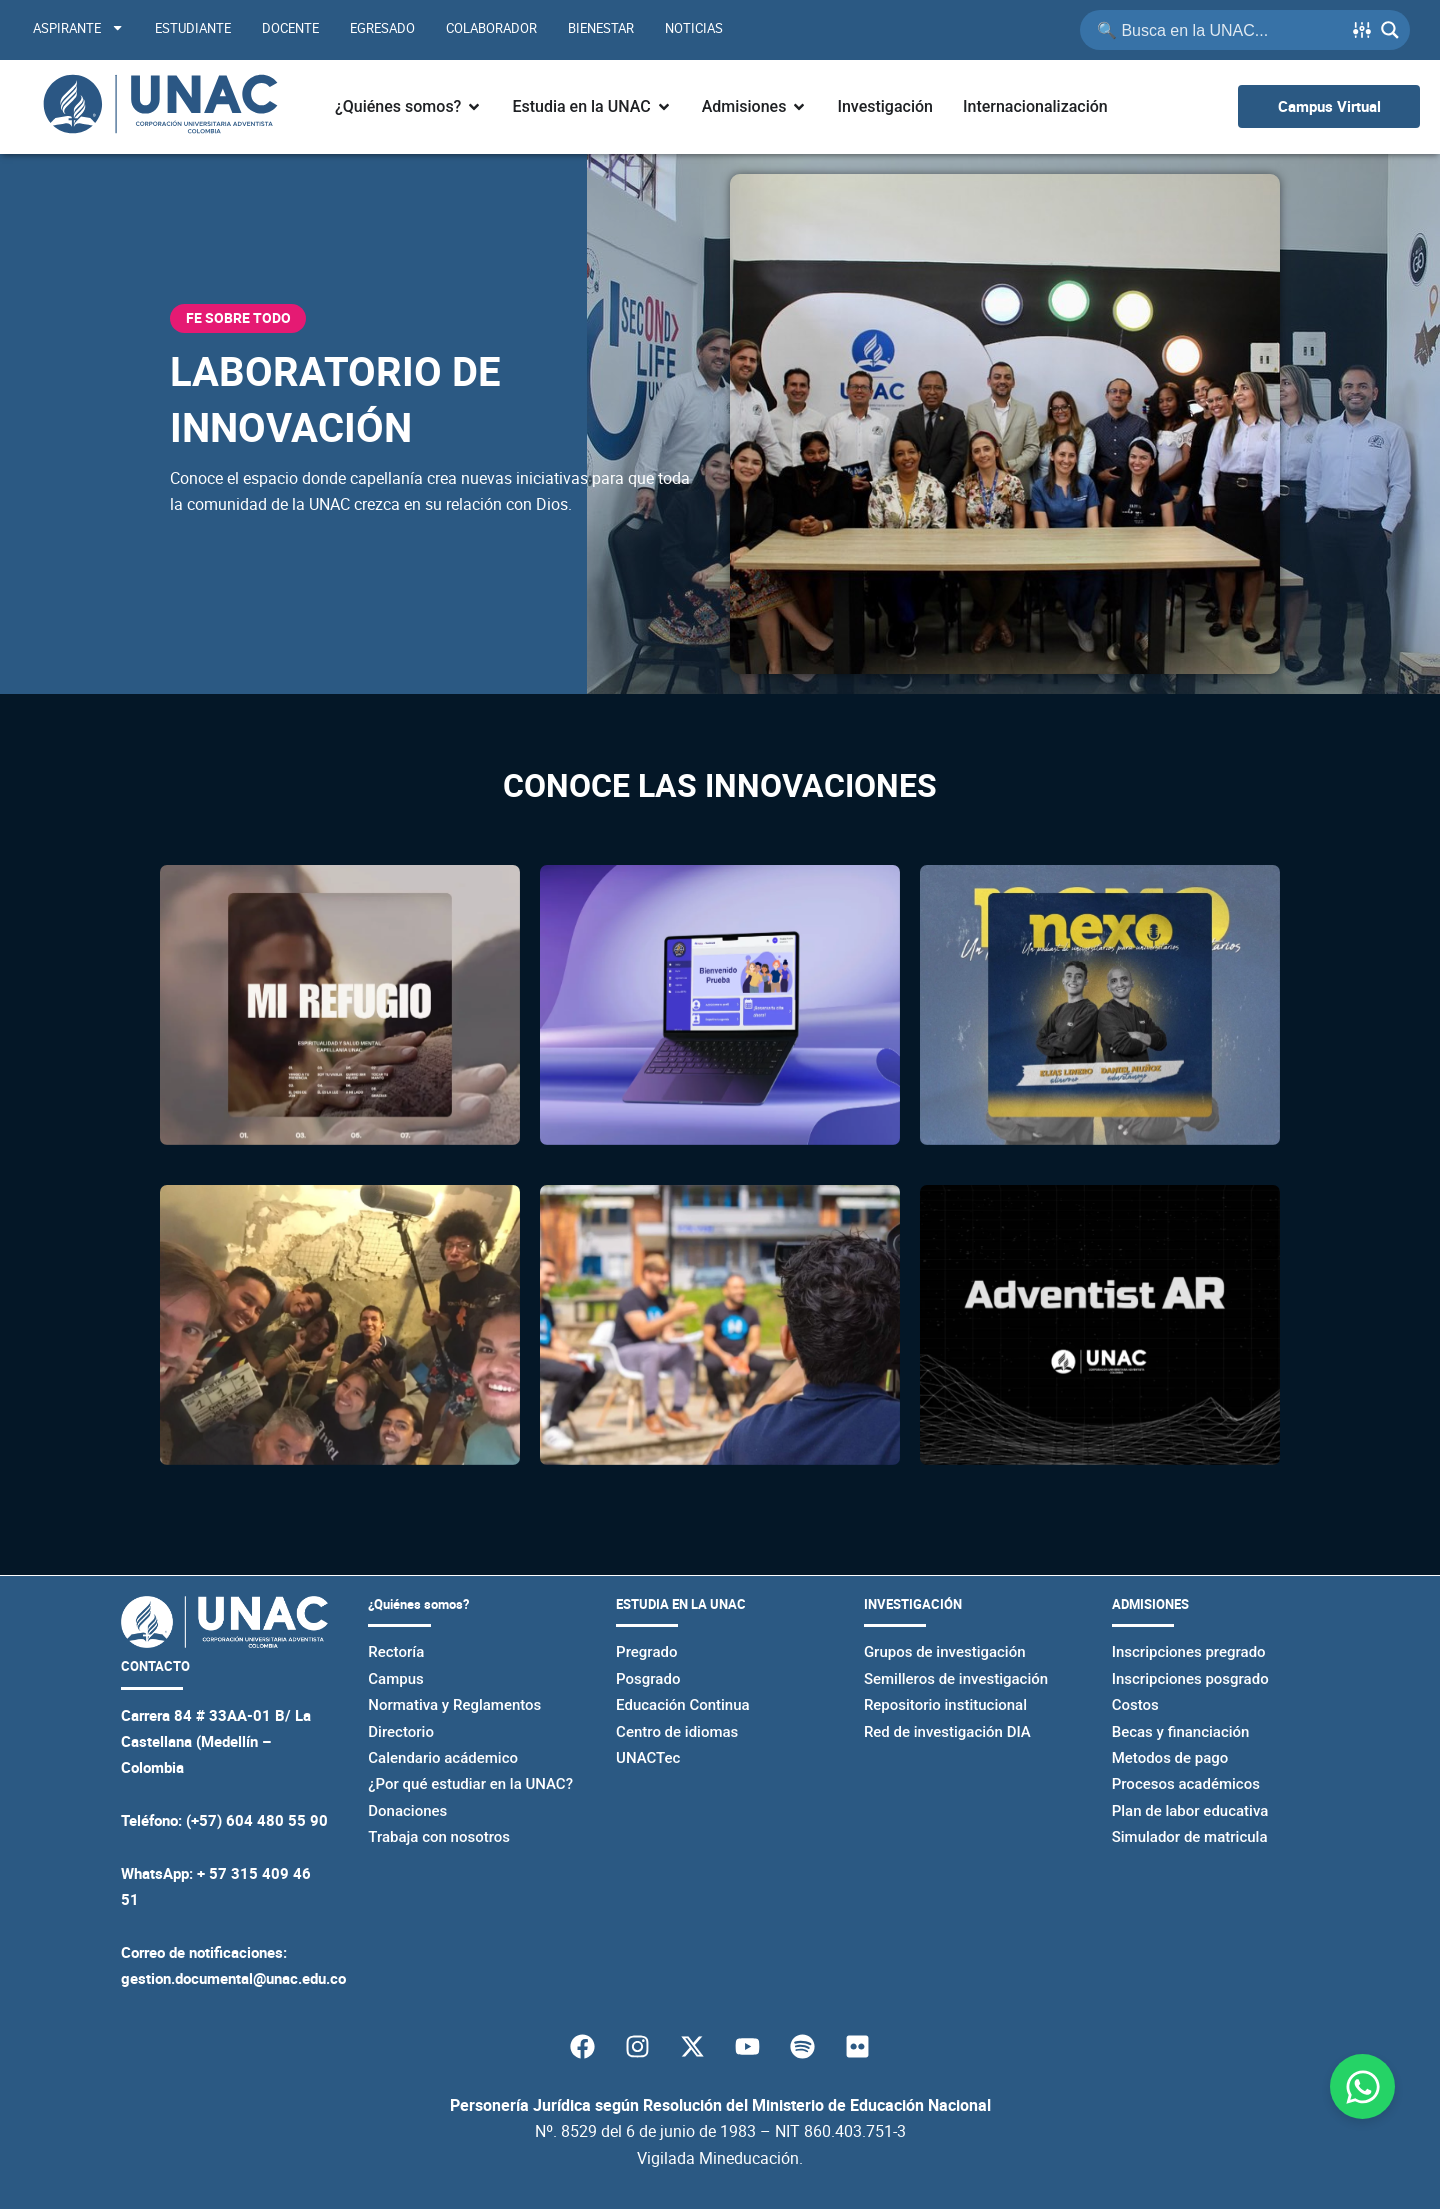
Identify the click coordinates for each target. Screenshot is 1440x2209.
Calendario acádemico (443, 1758)
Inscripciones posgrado (1190, 1679)
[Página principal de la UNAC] (160, 107)
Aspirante (78, 28)
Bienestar (601, 28)
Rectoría (396, 1652)
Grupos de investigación (945, 1652)
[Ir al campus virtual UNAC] (1329, 106)
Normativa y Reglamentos (454, 1705)
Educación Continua (683, 1705)
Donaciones (407, 1811)
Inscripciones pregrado (1189, 1652)
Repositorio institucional (945, 1705)
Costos (1135, 1705)
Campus (395, 1679)
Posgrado (648, 1679)
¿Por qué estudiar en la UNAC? (470, 1784)
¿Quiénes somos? (418, 1604)
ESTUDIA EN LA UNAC (681, 1604)
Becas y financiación (1181, 1732)
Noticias (694, 28)
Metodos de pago (1170, 1758)
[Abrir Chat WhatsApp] (1362, 2086)
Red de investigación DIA (947, 1732)
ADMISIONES (1150, 1604)
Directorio (401, 1732)
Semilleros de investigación (956, 1679)
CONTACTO (155, 1666)
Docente (290, 28)
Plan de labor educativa (1190, 1811)
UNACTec (648, 1758)
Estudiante (193, 28)
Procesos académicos (1186, 1784)
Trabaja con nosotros (439, 1837)
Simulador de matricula (1190, 1837)
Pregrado (646, 1652)
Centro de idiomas (677, 1732)
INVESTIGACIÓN (913, 1604)
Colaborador (491, 28)
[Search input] (1218, 30)
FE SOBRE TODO (238, 317)
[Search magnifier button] (1390, 30)
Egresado (382, 28)
